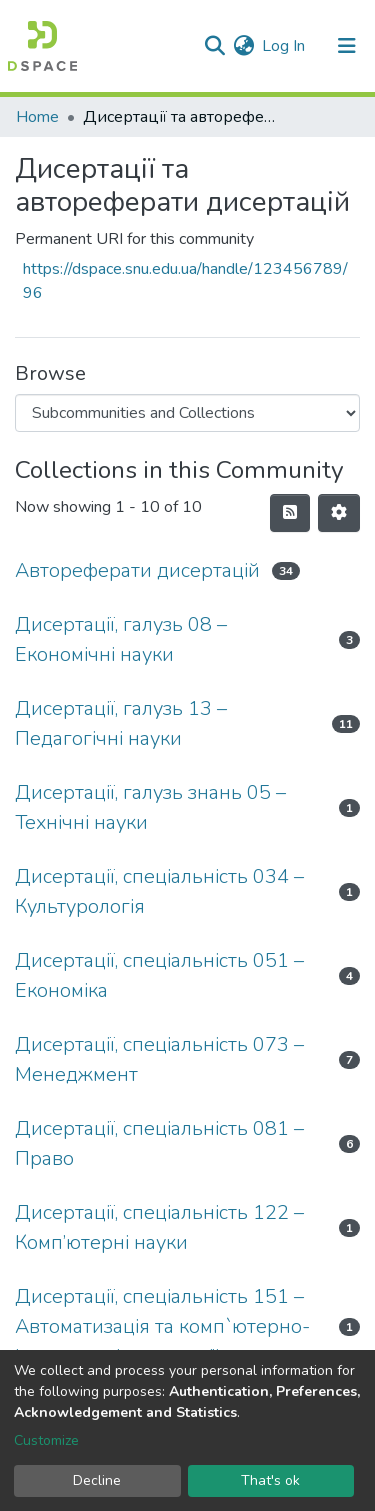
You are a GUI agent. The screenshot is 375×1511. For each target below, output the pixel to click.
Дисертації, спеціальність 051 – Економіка (159, 975)
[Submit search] (214, 46)
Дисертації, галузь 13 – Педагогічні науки (121, 723)
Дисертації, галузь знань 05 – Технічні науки (150, 807)
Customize (46, 1440)
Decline (97, 1480)
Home (37, 117)
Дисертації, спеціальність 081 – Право (159, 1143)
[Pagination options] (339, 513)
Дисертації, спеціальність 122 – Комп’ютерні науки (159, 1227)
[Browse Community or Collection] (187, 413)
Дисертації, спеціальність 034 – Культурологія (159, 891)
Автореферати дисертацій (137, 570)
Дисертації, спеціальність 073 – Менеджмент (159, 1059)
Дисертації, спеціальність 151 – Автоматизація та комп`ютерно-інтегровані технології (162, 1326)
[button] (243, 46)
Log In (284, 46)
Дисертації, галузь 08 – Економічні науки (121, 639)
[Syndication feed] (290, 513)
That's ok (270, 1480)
